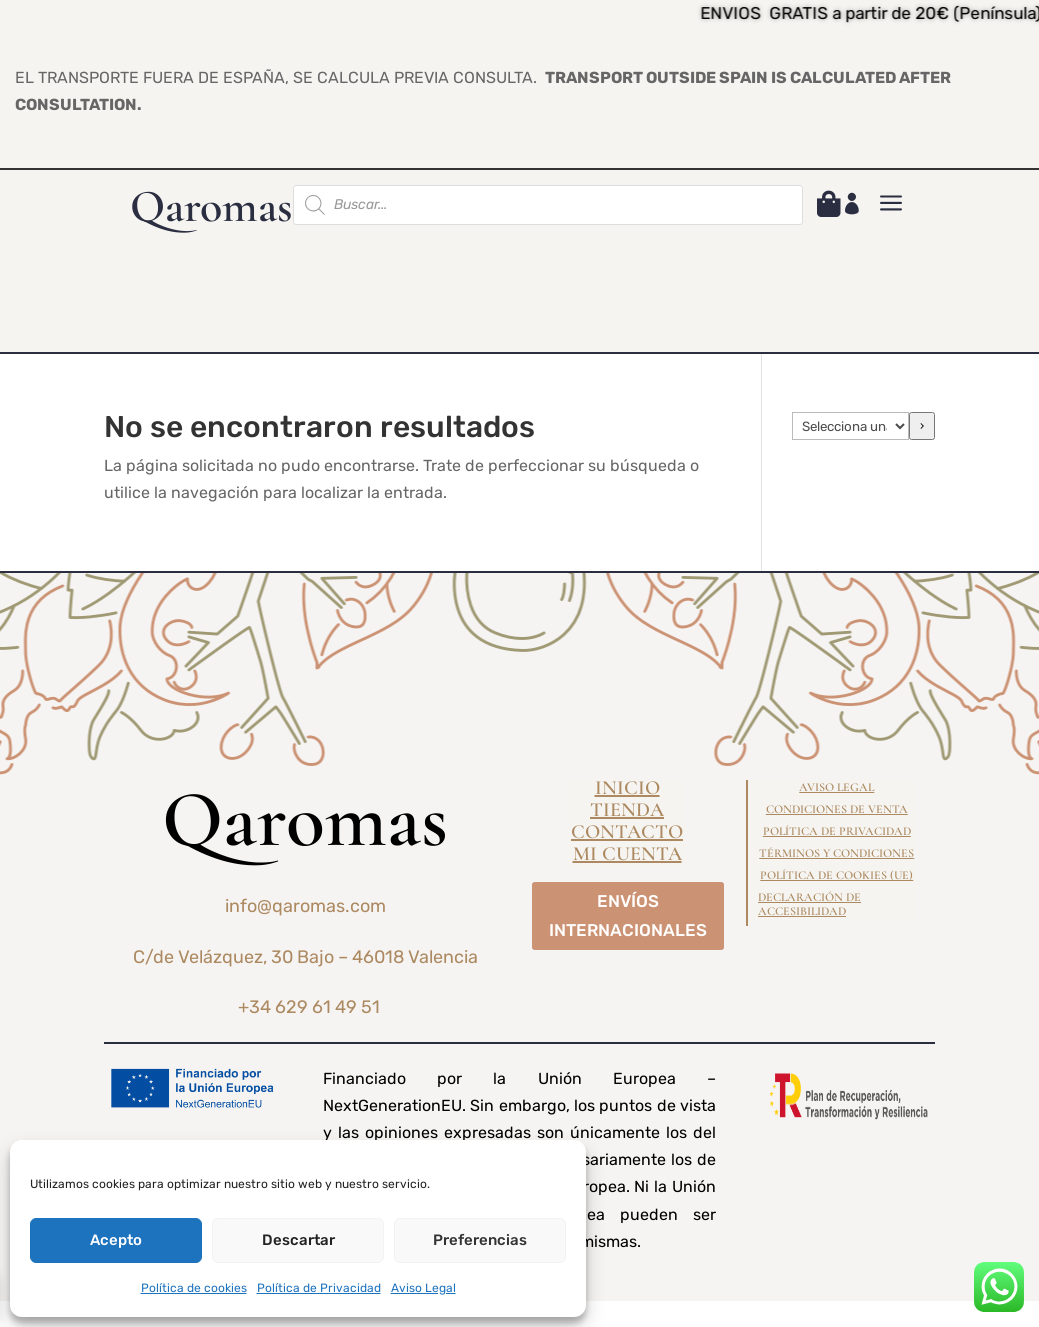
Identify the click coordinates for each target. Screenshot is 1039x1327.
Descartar (298, 1240)
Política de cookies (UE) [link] (836, 875)
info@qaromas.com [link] (305, 906)
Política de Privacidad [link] (319, 1288)
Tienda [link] (627, 812)
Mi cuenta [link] (627, 856)
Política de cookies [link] (194, 1288)
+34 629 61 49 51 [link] (309, 1007)
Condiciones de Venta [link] (837, 809)
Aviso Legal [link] (423, 1288)
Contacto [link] (627, 834)
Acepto (116, 1240)
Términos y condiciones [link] (836, 853)
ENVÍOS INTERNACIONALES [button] (628, 915)
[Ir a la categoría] (922, 426)
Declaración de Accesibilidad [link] (809, 904)
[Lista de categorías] (851, 426)
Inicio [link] (627, 790)
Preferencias (480, 1240)
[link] (829, 207)
